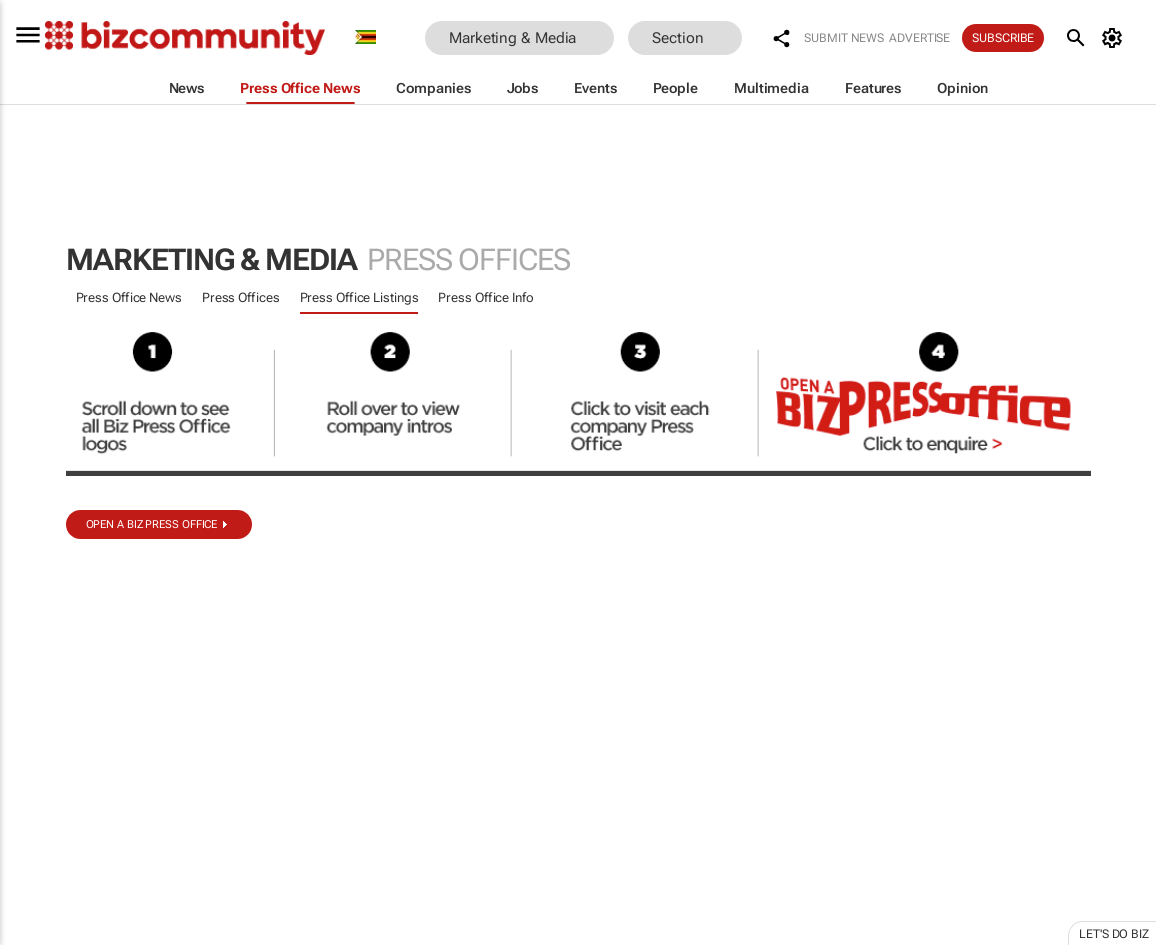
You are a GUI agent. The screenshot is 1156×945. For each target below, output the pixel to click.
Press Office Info (485, 297)
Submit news (844, 38)
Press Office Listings (359, 297)
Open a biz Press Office (152, 524)
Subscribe (1003, 38)
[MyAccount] (1115, 38)
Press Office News (129, 297)
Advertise (919, 38)
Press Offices (241, 297)
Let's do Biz (1114, 934)
